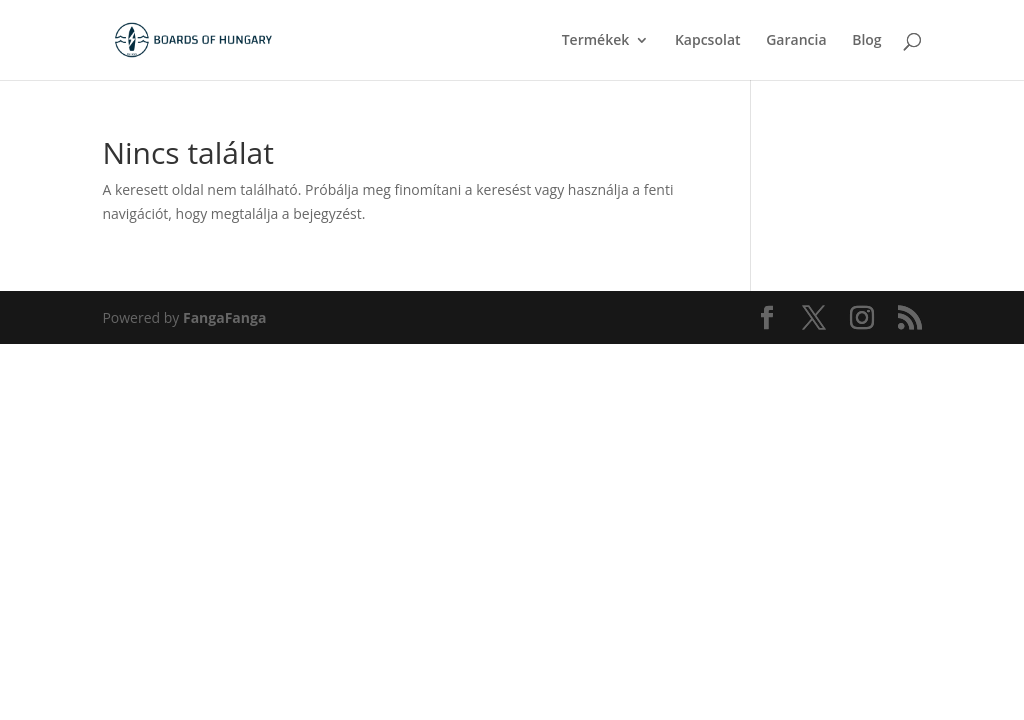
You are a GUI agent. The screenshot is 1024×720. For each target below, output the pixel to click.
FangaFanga (224, 317)
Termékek (596, 41)
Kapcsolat (708, 41)
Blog (866, 41)
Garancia (796, 41)
